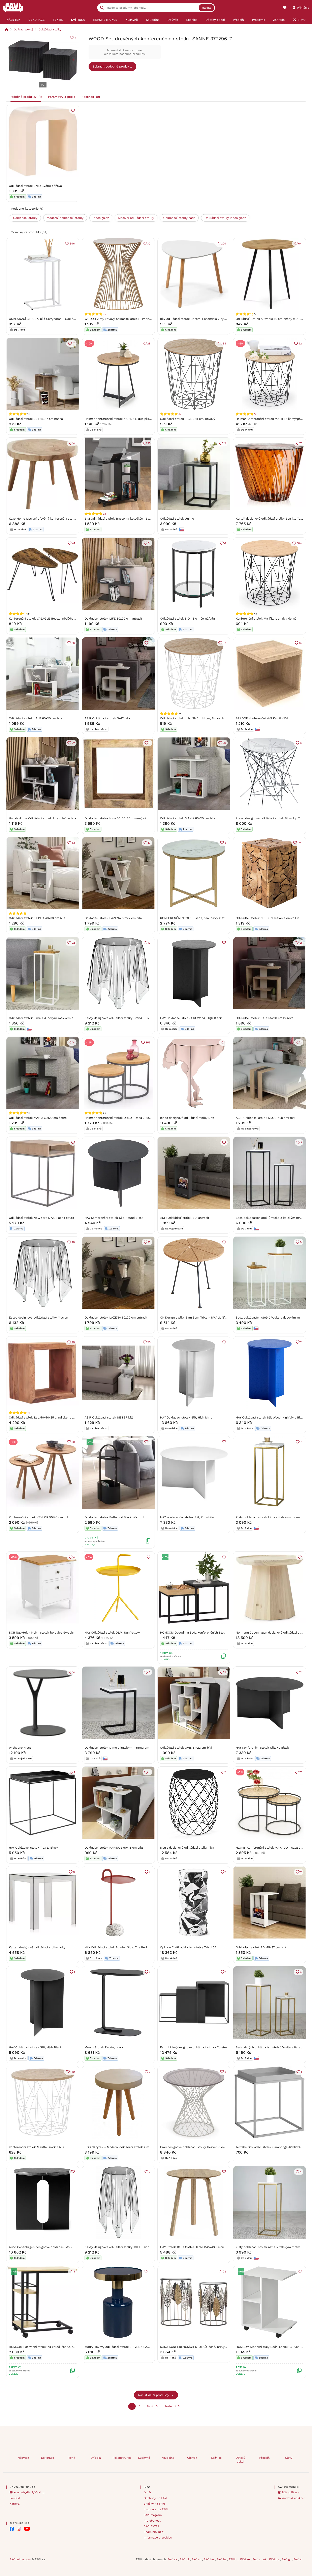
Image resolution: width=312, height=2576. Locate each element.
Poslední (170, 2406)
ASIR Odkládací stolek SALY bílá (107, 718)
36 (73, 643)
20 (73, 1342)
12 (300, 942)
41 (73, 543)
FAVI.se (245, 2559)
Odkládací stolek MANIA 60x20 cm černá (38, 1117)
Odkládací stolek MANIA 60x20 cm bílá (187, 818)
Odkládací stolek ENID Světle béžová (35, 186)
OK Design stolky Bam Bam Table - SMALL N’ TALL (196, 1317)
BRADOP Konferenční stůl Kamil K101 (262, 718)
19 (224, 443)
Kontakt (15, 2498)
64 (300, 243)
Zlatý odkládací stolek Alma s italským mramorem (271, 2247)
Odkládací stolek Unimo (177, 518)
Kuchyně (144, 2457)
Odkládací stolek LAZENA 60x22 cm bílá (113, 918)
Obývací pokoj (23, 29)
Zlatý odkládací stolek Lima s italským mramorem (271, 1517)
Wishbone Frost (20, 1747)
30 (148, 243)
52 (300, 343)
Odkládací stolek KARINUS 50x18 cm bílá (114, 1847)
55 (148, 1342)
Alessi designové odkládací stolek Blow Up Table (270, 818)
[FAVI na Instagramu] (19, 2529)
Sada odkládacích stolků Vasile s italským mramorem (274, 1217)
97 (224, 643)
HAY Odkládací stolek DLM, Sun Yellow (112, 1632)
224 (223, 243)
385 (223, 343)
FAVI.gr (287, 2559)
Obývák (192, 2457)
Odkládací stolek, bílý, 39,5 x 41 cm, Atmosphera (194, 718)
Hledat (206, 7)
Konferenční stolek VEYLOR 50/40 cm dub (39, 1517)
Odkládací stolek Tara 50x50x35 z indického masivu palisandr (52, 1417)
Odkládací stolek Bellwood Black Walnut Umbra (119, 1517)
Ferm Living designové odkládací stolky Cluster (193, 2047)
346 (72, 243)
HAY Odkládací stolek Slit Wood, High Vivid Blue (270, 1417)
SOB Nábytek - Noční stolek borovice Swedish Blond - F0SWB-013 (56, 1632)
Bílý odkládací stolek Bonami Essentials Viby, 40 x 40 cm (200, 318)
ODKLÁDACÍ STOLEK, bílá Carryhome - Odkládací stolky (49, 318)
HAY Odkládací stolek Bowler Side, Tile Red (116, 1947)
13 (149, 942)
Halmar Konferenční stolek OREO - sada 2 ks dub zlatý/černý (128, 1117)
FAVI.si (297, 2559)
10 (149, 842)
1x (255, 413)
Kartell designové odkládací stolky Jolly (37, 1947)
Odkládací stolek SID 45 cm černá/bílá (187, 618)
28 (148, 343)
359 (148, 1042)
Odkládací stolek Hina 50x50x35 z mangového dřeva (122, 818)
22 (73, 742)
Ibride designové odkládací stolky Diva (187, 1117)
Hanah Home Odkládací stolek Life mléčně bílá (42, 818)
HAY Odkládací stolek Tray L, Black (33, 1847)
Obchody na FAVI (155, 2498)
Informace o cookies (158, 2537)
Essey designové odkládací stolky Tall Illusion (117, 2247)
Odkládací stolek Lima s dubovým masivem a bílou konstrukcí (53, 1018)
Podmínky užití (154, 2531)
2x (104, 513)
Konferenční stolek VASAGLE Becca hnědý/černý (43, 618)
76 (224, 742)
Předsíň (264, 2457)
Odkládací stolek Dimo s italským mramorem (117, 1747)
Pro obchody (152, 2520)
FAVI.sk (172, 2559)
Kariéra (15, 2503)
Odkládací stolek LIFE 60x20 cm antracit (113, 618)
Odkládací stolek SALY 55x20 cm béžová (264, 1018)
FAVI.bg (274, 2559)
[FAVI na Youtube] (27, 2529)
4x (104, 313)
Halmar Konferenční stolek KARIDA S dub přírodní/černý (124, 418)
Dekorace (47, 2457)
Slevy (288, 2457)
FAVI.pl (185, 2559)
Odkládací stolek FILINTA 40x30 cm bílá (37, 918)
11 (149, 1441)
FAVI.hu (209, 2559)
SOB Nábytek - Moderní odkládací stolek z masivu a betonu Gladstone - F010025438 (145, 2147)
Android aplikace (294, 2498)
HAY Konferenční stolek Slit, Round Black (114, 1217)
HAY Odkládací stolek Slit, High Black (35, 2047)
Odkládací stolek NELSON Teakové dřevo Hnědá (270, 918)
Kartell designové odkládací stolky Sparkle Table (270, 518)
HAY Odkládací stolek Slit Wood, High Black (191, 1018)
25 (148, 443)
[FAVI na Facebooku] (12, 2529)
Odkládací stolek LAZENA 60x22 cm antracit (116, 1317)
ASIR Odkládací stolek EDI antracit (184, 1217)
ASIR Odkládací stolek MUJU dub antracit (265, 1117)
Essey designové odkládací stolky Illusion (38, 1317)
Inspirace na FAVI (156, 2509)
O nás (148, 2492)
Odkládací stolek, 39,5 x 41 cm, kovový (187, 418)
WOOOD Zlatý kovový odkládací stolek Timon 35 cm (122, 318)
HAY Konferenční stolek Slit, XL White (187, 1517)
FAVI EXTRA (151, 2526)
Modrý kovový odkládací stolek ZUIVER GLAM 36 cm (122, 2346)
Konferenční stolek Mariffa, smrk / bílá (36, 2147)
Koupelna (168, 2457)
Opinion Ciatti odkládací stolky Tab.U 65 (188, 1947)
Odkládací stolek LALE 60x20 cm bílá (35, 718)
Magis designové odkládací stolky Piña (187, 1847)
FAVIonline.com (20, 2559)
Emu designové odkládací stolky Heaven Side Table (196, 2147)
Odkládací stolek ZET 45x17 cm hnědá (36, 418)
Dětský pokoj (240, 2459)
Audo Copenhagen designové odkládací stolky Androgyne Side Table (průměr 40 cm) (68, 2247)
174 (300, 842)
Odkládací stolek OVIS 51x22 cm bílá (186, 1747)
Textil (71, 2457)
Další (150, 2406)
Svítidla (96, 2457)
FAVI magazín (153, 2515)
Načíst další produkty (153, 2395)
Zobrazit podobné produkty (112, 66)
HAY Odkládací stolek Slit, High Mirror (187, 1417)
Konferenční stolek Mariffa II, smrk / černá (266, 618)
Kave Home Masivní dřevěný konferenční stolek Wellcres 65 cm (54, 518)
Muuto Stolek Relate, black (104, 2047)
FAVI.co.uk (260, 2559)
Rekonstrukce (121, 2457)
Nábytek (23, 2457)
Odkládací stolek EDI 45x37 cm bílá (261, 1947)
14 (300, 643)
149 (72, 2071)
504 (299, 543)
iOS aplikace (290, 2492)
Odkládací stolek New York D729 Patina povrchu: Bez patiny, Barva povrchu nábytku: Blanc (73, 1217)
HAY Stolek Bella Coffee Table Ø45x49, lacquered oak (198, 2247)
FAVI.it (234, 2559)
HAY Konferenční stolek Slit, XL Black (262, 1747)
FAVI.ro (197, 2559)
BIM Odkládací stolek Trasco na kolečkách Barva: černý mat (127, 518)
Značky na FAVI (154, 2503)
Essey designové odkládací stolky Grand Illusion (119, 1018)
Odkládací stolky (49, 29)
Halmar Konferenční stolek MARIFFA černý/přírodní (272, 418)
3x (180, 413)
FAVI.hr (222, 2559)
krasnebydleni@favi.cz (29, 2492)
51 (149, 543)
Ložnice (216, 2457)
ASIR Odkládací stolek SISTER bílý (109, 1417)
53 (73, 842)
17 (73, 343)
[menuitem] (13, 19)
